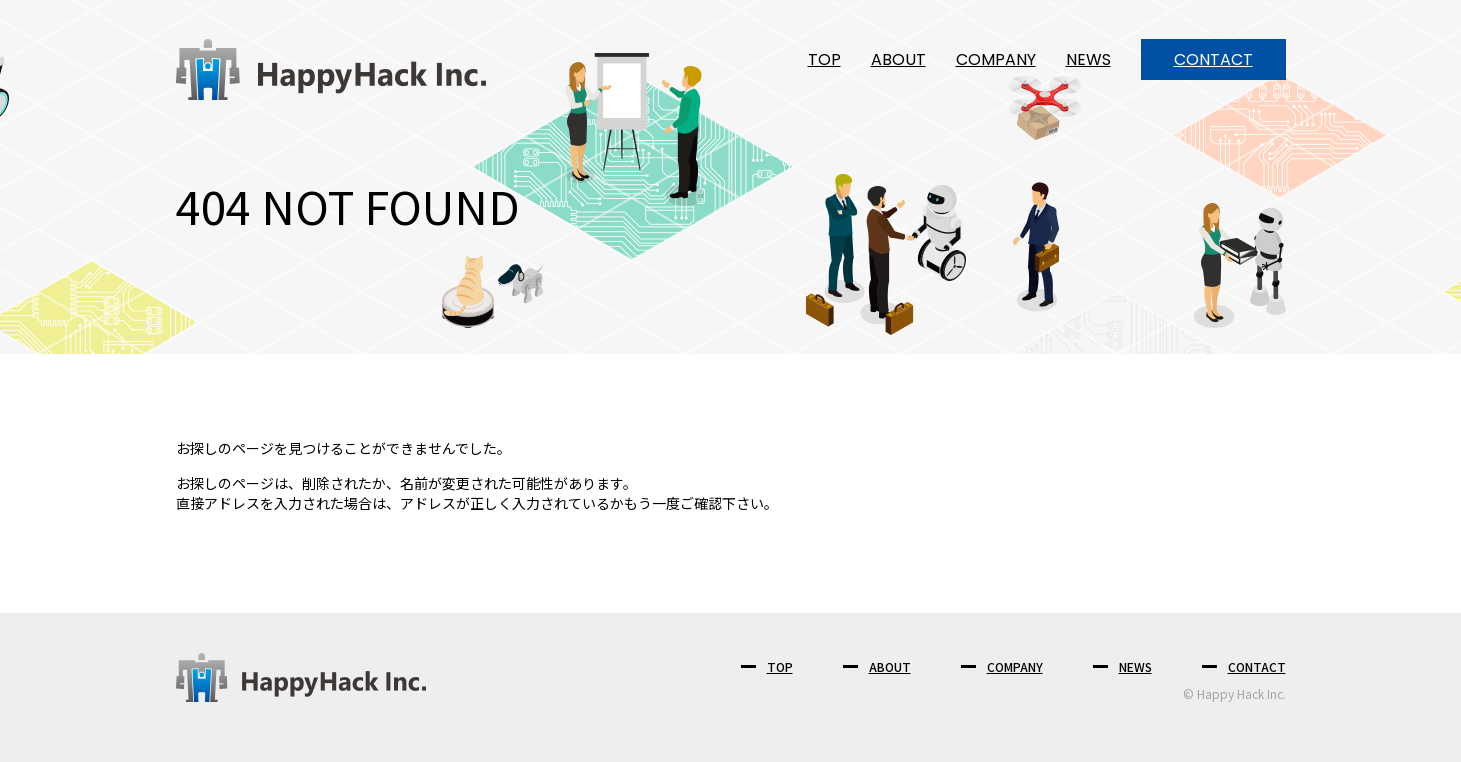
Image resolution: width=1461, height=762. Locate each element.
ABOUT (898, 59)
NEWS (1088, 59)
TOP (824, 59)
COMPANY (996, 59)
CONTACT (1213, 59)
